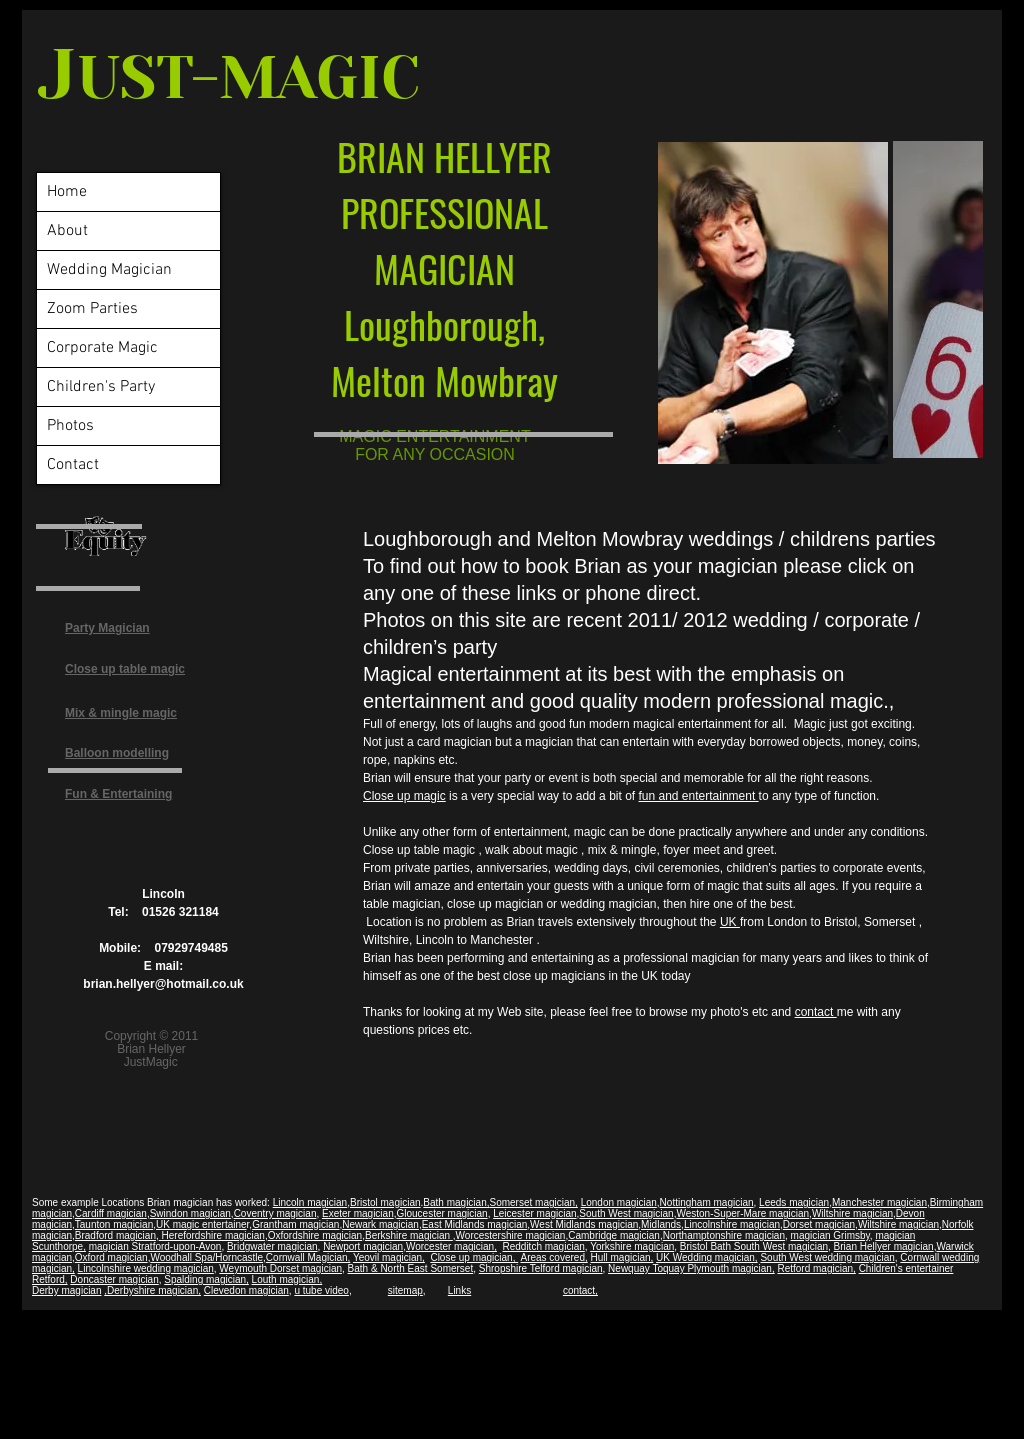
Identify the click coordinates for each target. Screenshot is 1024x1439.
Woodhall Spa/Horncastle (206, 1257)
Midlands (661, 1224)
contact (816, 1012)
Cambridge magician (614, 1235)
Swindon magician (190, 1213)
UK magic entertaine (201, 1224)
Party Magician (107, 628)
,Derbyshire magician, (152, 1290)
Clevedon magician (246, 1290)
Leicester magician (534, 1213)
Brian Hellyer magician (884, 1246)
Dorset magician (819, 1224)
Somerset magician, (534, 1202)
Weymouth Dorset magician (280, 1268)
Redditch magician (543, 1246)
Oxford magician (111, 1257)
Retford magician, (816, 1268)
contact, (580, 1290)
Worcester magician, (451, 1246)
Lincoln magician (310, 1202)
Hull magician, (622, 1257)
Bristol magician (385, 1202)
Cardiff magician (111, 1213)
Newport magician (363, 1246)
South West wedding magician (827, 1257)
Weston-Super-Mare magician (742, 1213)
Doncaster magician (114, 1279)
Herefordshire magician (212, 1235)
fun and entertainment (698, 796)
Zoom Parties (92, 309)
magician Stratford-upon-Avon (155, 1246)
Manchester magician (879, 1202)
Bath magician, (456, 1202)
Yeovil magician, (389, 1257)
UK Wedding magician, (707, 1257)
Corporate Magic (102, 348)
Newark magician (380, 1224)
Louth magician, (287, 1279)
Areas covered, (553, 1257)
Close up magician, (474, 1257)
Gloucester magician (441, 1213)
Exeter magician (358, 1213)
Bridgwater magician (272, 1246)
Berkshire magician (409, 1235)
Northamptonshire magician (724, 1235)
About (67, 231)
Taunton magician (114, 1224)
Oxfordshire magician (315, 1235)
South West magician (626, 1213)
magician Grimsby (830, 1235)
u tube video (321, 1290)
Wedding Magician (109, 270)
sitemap (405, 1290)
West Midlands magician (584, 1224)
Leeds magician (794, 1202)
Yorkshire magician (632, 1246)
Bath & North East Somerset (411, 1268)
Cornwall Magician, (308, 1257)
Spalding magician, (206, 1279)
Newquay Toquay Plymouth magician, (691, 1268)
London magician (619, 1202)
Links (459, 1290)
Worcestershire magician (511, 1235)
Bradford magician (115, 1235)
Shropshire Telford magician (541, 1268)
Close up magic (404, 796)
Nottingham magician (707, 1202)
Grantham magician (295, 1224)
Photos (70, 426)
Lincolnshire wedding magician (146, 1268)
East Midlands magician (475, 1224)
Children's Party (101, 387)
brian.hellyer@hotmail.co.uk (163, 984)
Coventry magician (275, 1213)
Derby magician (66, 1290)
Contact (73, 465)
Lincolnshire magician (732, 1224)
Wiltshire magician (852, 1213)
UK (730, 922)
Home (67, 192)
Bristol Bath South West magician (754, 1246)
